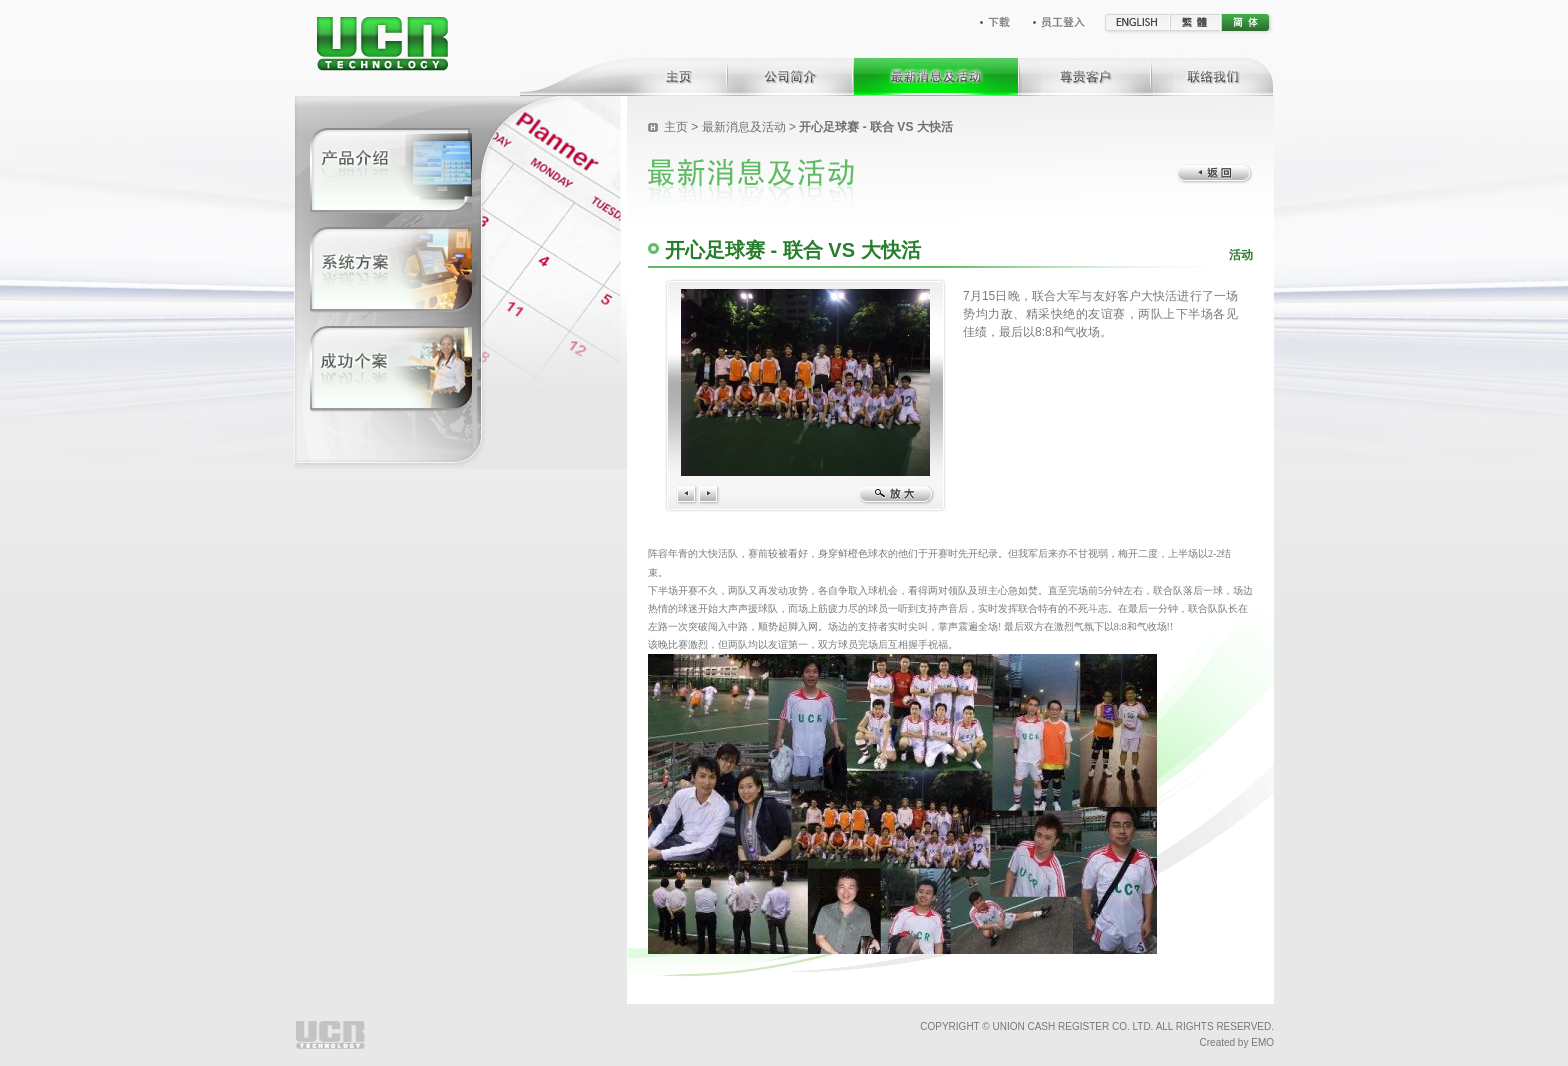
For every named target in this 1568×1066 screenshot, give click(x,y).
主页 (676, 127)
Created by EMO (1237, 1042)
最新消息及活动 (744, 127)
